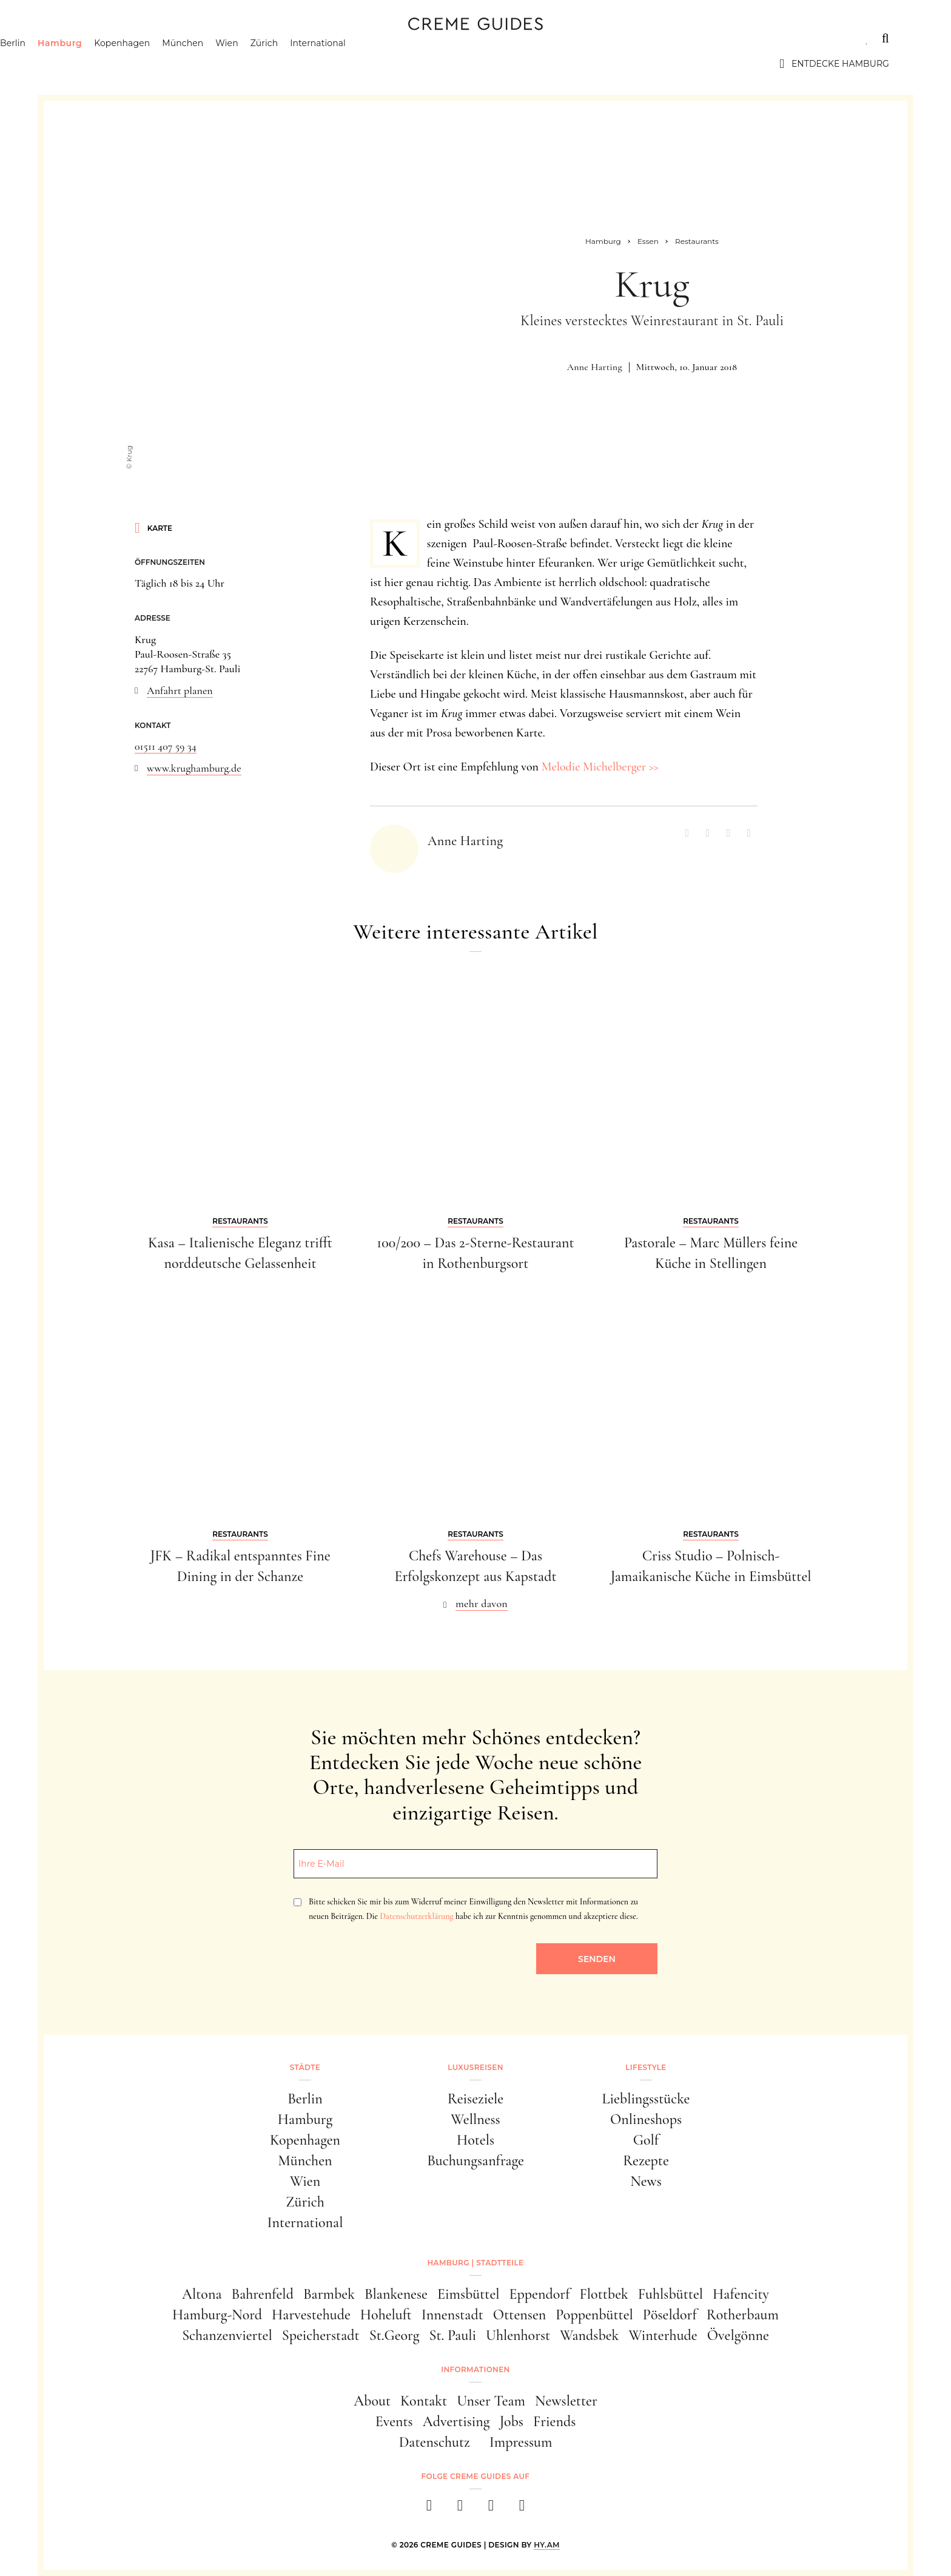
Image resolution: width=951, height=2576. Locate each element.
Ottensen (519, 2315)
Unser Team (491, 2401)
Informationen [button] (475, 2369)
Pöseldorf (670, 2315)
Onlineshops (646, 2119)
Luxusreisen (156, 38)
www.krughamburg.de (194, 768)
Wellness (475, 2119)
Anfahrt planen (180, 690)
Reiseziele (475, 2099)
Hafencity (741, 2294)
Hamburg (121, 63)
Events (394, 2421)
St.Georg (394, 2335)
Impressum (521, 2442)
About (372, 2401)
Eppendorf (539, 2294)
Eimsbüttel (468, 2294)
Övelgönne (738, 2335)
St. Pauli (452, 2335)
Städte (80, 38)
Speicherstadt (321, 2335)
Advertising (456, 2421)
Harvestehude (311, 2315)
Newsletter (566, 2401)
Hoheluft (386, 2315)
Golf (646, 2140)
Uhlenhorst (518, 2335)
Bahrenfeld (262, 2294)
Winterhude (662, 2335)
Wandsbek (589, 2335)
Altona (201, 2294)
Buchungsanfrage (475, 2161)
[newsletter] (522, 2509)
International (380, 63)
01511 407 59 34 (166, 746)
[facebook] (429, 2509)
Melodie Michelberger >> (600, 767)
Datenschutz (434, 2442)
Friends (554, 2421)
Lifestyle (235, 38)
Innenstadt (452, 2315)
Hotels (475, 2140)
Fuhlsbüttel (670, 2294)
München (245, 63)
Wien (289, 63)
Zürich (326, 63)
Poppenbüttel (594, 2315)
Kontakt (423, 2401)
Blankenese (396, 2294)
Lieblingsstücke (646, 2099)
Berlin (74, 63)
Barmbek (329, 2294)
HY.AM (547, 2544)
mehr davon (481, 1603)
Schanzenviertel (227, 2335)
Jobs (511, 2421)
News (646, 2181)
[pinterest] (491, 2509)
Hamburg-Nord (217, 2315)
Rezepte (646, 2161)
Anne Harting (594, 367)
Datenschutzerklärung (416, 1916)
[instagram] (460, 2509)
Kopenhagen (184, 63)
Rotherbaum (743, 2315)
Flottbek (604, 2294)
